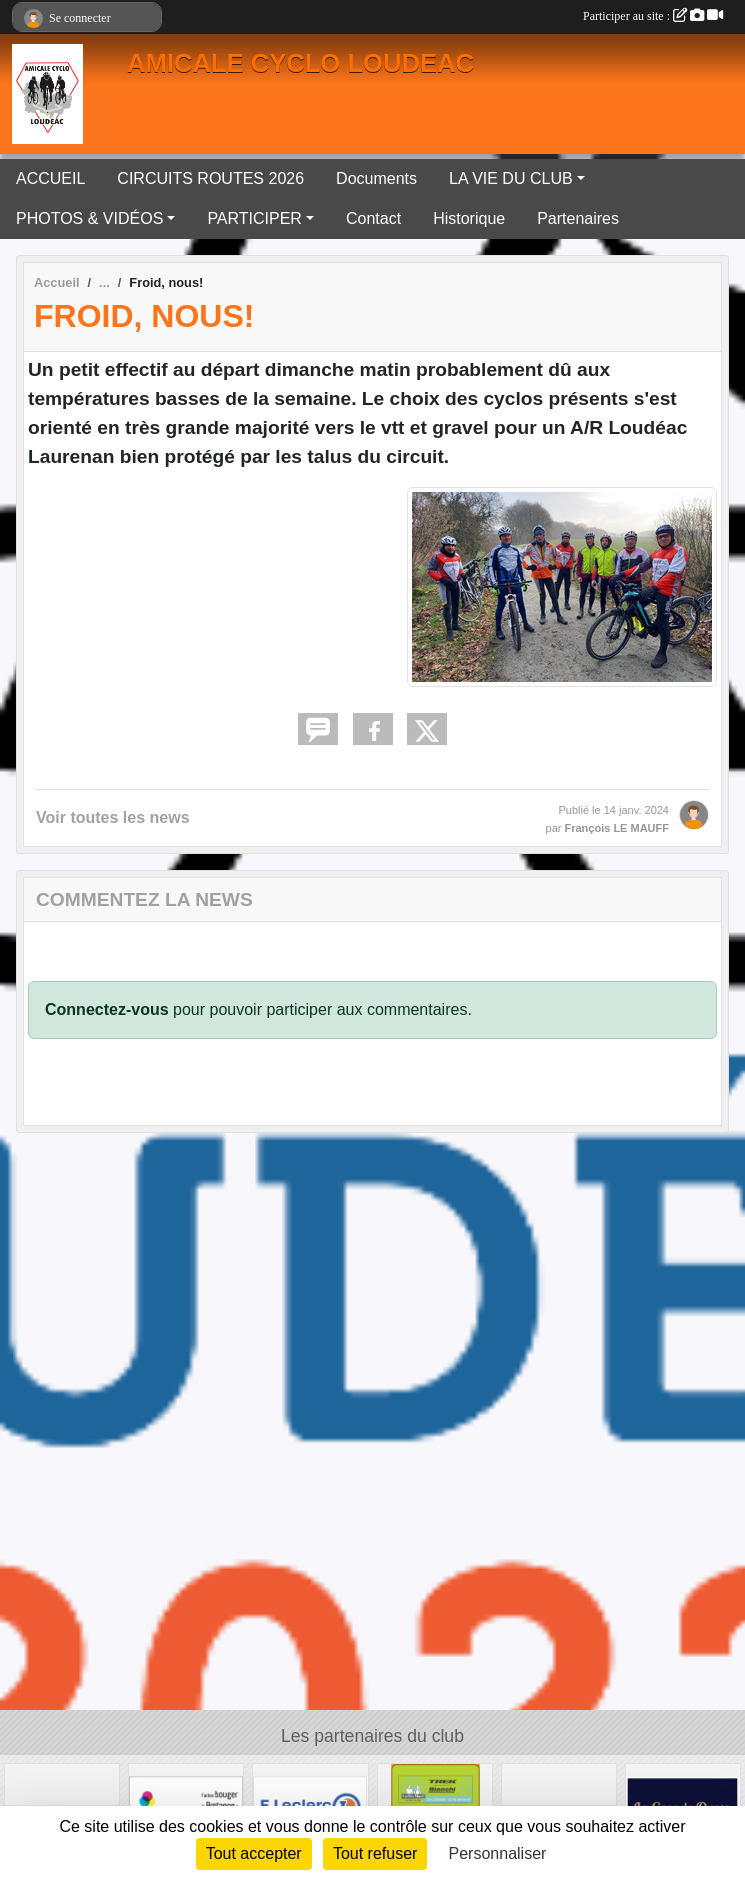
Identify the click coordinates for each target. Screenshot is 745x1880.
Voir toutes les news (113, 817)
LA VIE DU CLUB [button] (511, 178)
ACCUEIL (50, 178)
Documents (376, 178)
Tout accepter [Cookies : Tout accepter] (254, 1853)
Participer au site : (653, 16)
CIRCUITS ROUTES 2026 (210, 178)
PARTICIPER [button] (254, 218)
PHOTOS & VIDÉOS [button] (89, 218)
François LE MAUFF (616, 828)
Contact (373, 218)
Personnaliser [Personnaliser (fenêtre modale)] (498, 1853)
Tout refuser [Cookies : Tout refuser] (375, 1853)
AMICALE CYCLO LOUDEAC (300, 63)
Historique (469, 218)
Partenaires (578, 218)
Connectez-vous (107, 1009)
